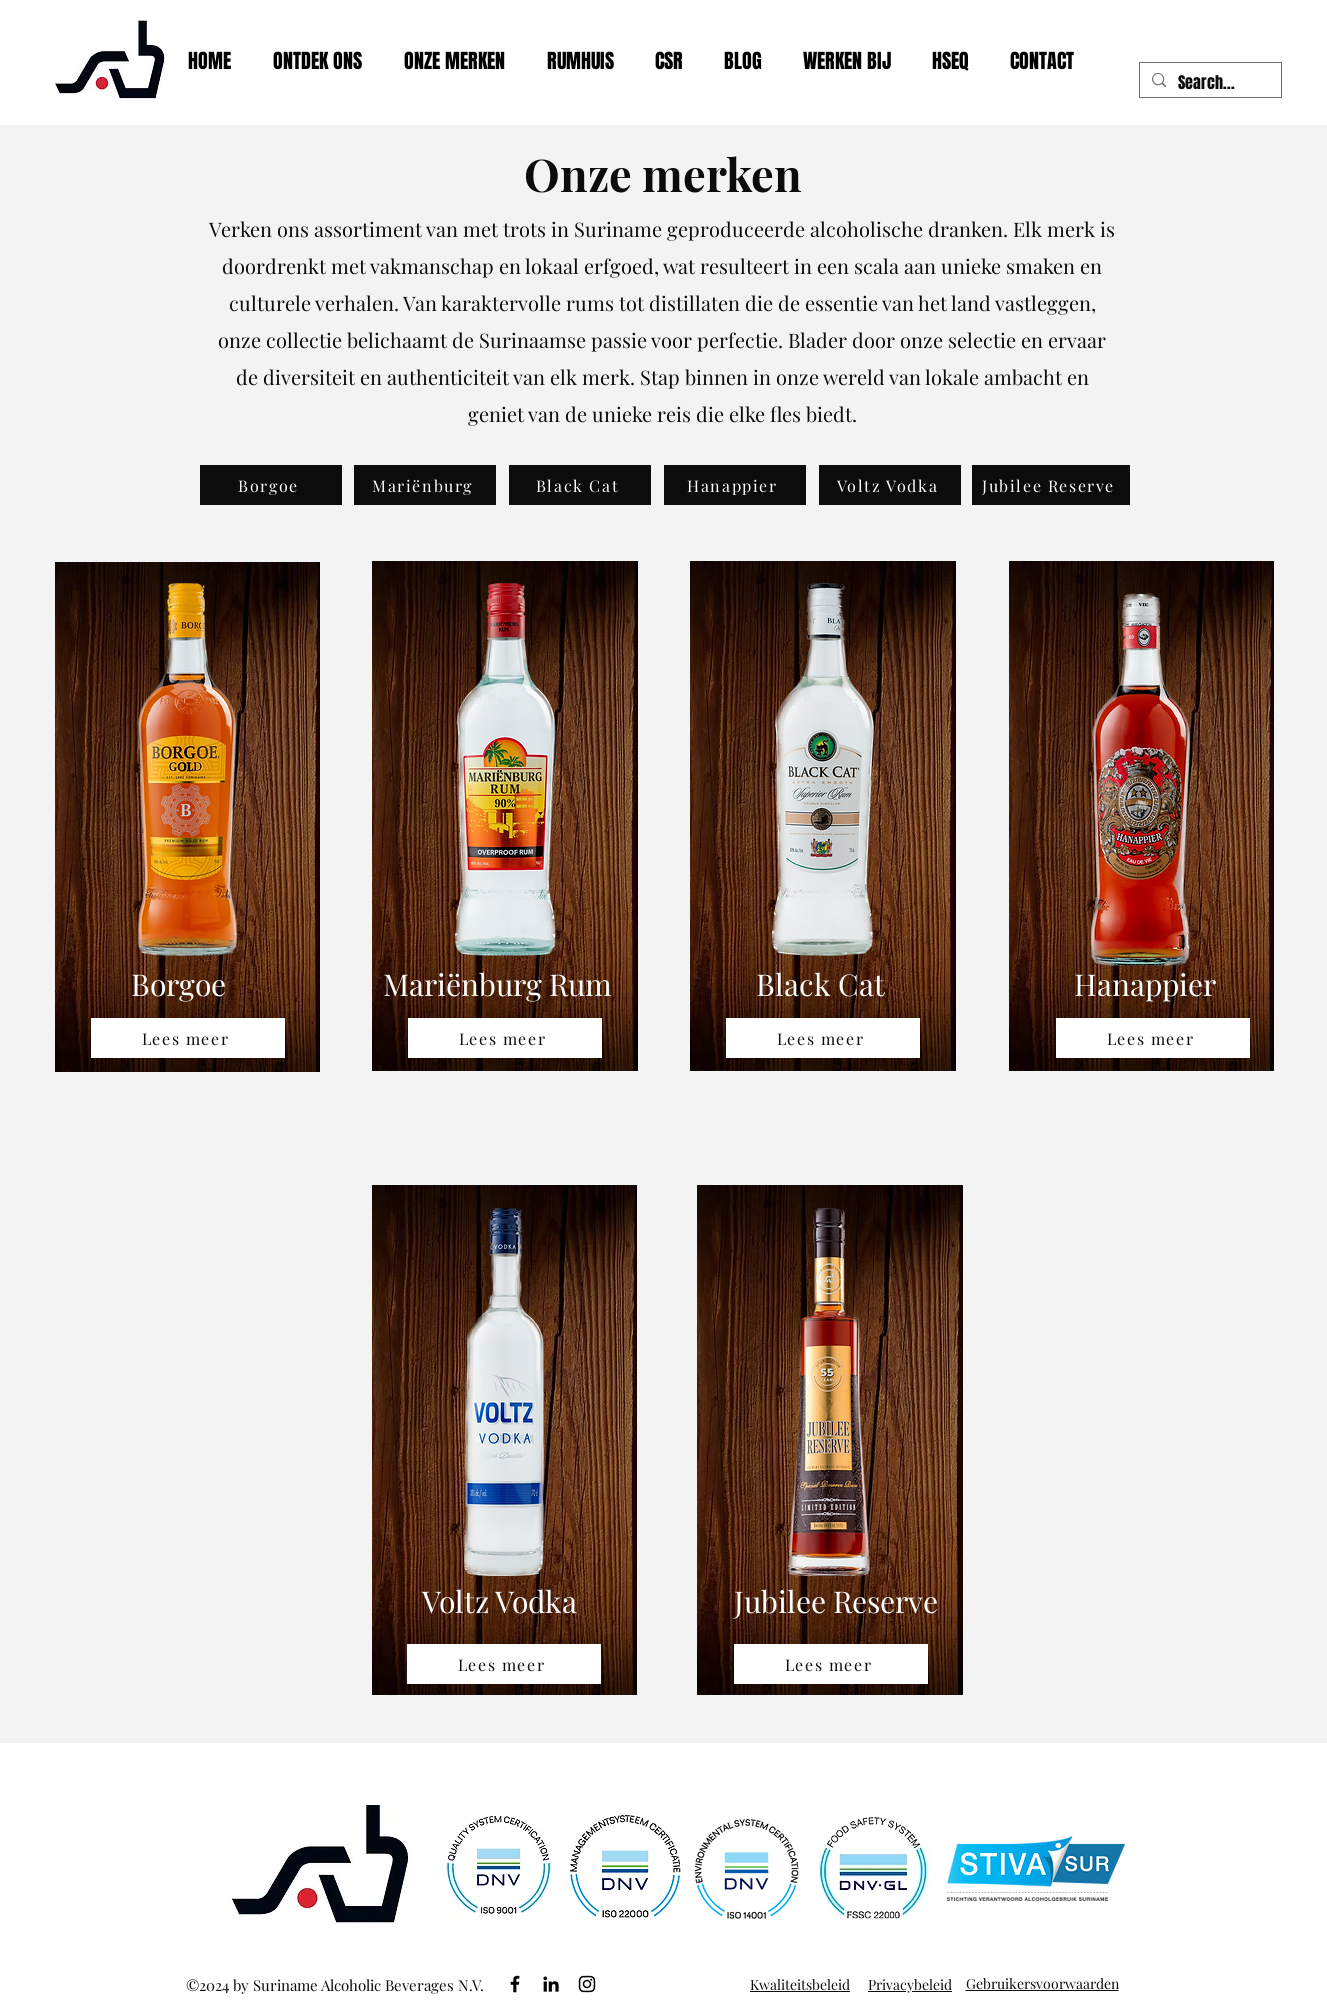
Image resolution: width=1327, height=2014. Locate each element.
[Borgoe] (271, 485)
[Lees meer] (188, 1038)
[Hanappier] (735, 485)
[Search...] (1208, 83)
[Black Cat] (580, 485)
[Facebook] (515, 1984)
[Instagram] (587, 1984)
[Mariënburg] (425, 485)
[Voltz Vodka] (890, 485)
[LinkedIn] (551, 1984)
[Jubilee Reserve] (1051, 485)
